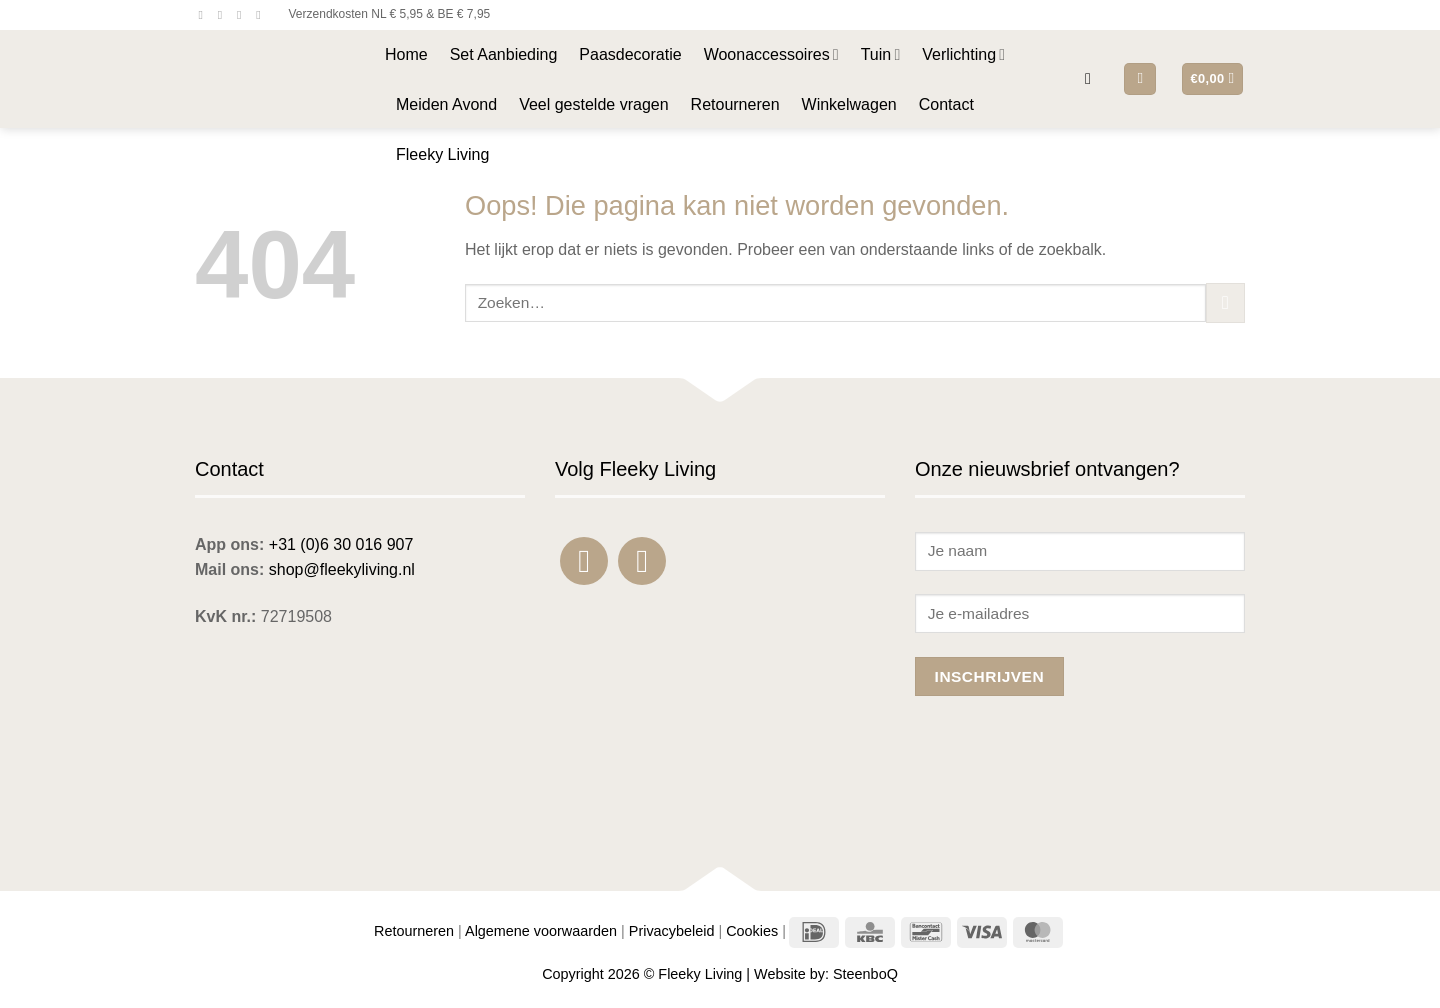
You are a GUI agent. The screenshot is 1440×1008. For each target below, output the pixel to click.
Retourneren (735, 104)
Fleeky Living (442, 154)
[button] (1093, 78)
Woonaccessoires (771, 54)
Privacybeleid (672, 931)
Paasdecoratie (630, 54)
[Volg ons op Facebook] (205, 15)
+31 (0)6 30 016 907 (341, 544)
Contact (946, 104)
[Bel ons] (262, 15)
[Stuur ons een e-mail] (243, 15)
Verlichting (963, 54)
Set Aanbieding (504, 54)
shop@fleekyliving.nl (342, 569)
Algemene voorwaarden (541, 931)
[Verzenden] (1225, 302)
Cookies (752, 931)
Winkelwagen (849, 104)
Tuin (881, 54)
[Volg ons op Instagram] (224, 15)
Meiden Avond (446, 104)
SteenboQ (865, 974)
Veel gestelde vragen (593, 104)
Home (406, 54)
